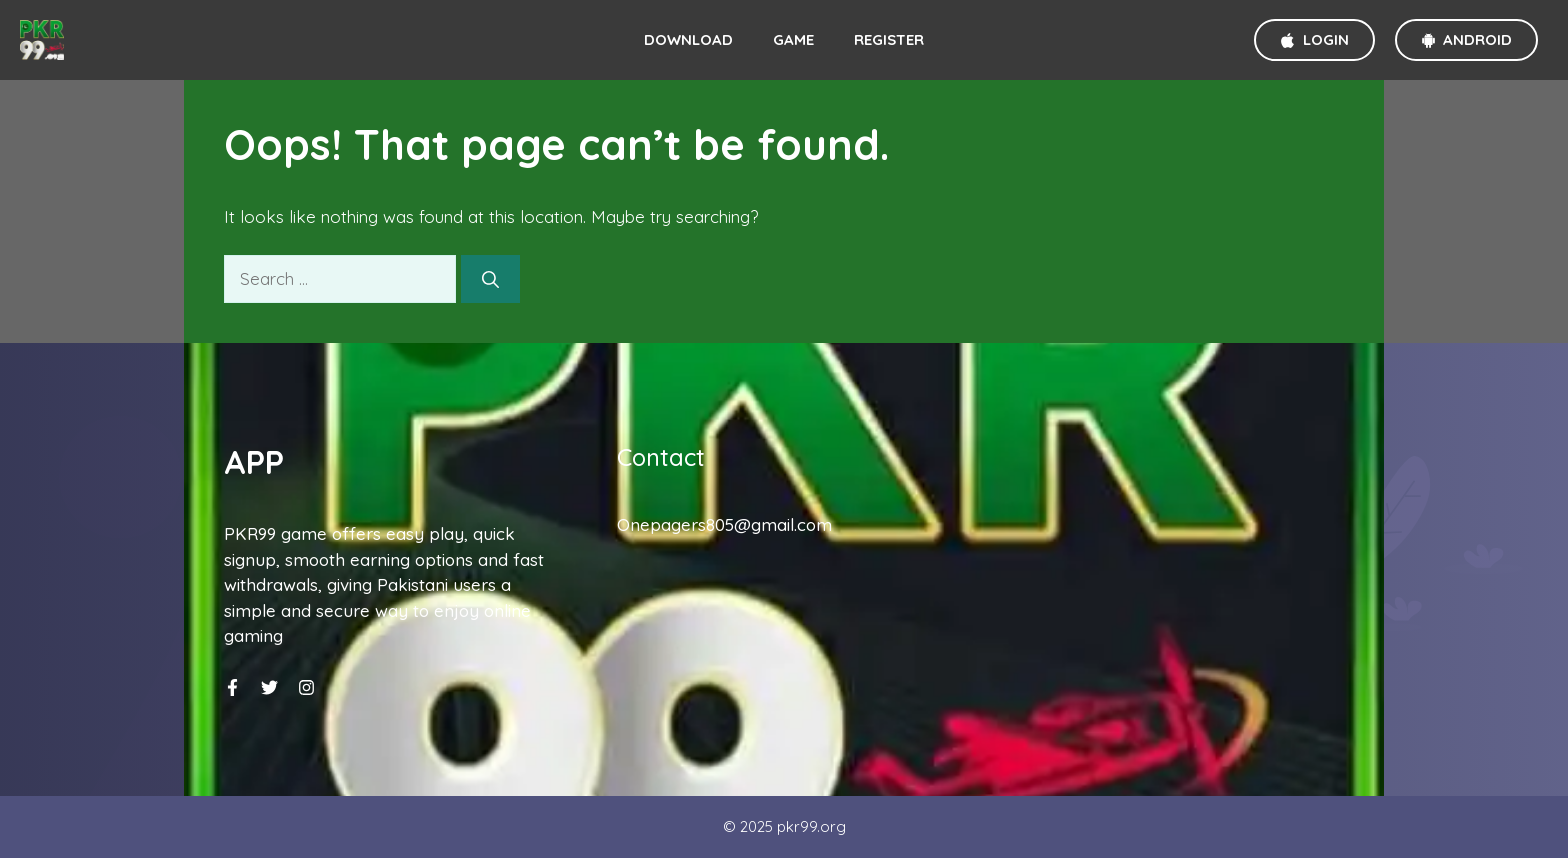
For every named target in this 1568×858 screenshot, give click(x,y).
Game (793, 39)
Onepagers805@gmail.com (724, 524)
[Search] (490, 279)
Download (688, 39)
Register (889, 39)
